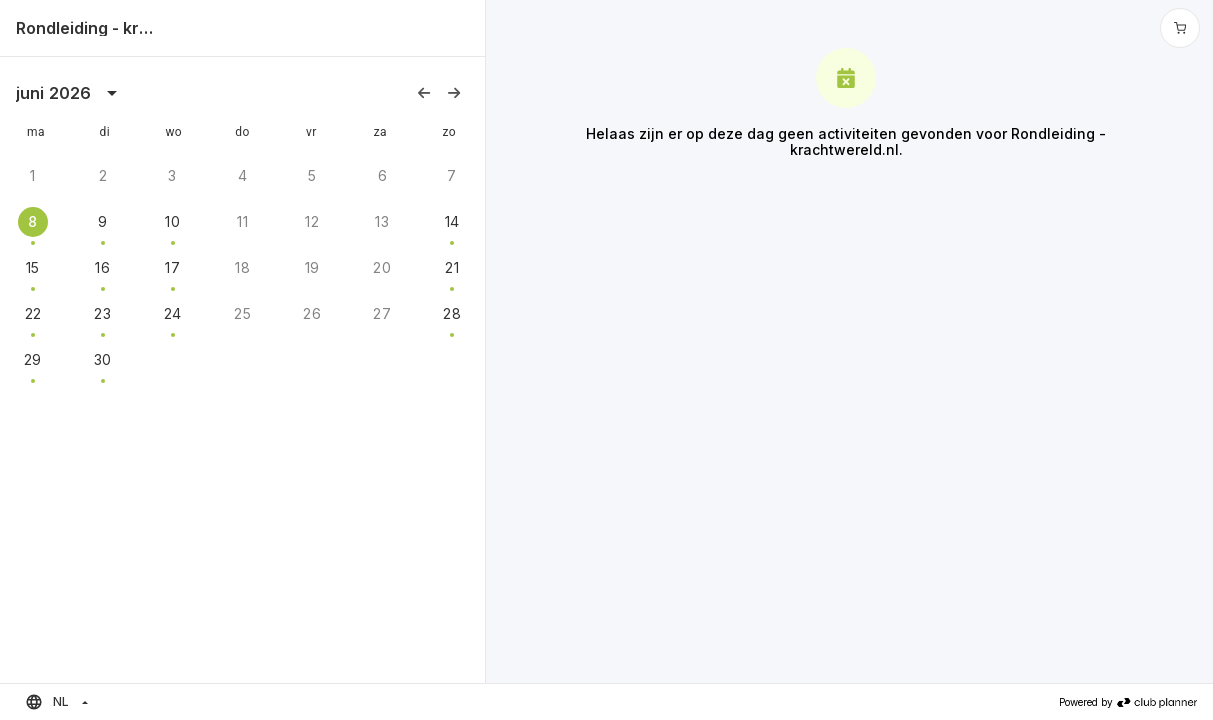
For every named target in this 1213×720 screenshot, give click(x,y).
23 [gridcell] (102, 313)
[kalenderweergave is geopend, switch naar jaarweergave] (112, 93)
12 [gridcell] (312, 221)
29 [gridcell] (33, 359)
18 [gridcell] (242, 267)
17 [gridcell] (172, 267)
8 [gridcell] (32, 221)
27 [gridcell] (382, 313)
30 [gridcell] (103, 359)
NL (47, 702)
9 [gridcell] (102, 221)
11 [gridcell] (242, 221)
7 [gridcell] (451, 175)
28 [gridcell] (452, 313)
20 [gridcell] (382, 267)
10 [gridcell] (172, 221)
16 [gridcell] (102, 267)
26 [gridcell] (312, 313)
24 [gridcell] (173, 313)
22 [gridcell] (33, 313)
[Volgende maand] (454, 93)
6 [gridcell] (382, 175)
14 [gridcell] (452, 221)
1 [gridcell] (32, 175)
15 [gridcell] (33, 267)
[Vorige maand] (424, 93)
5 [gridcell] (312, 175)
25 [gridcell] (242, 313)
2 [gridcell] (103, 175)
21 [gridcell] (452, 267)
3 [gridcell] (172, 175)
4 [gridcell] (242, 175)
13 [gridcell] (382, 221)
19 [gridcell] (312, 267)
